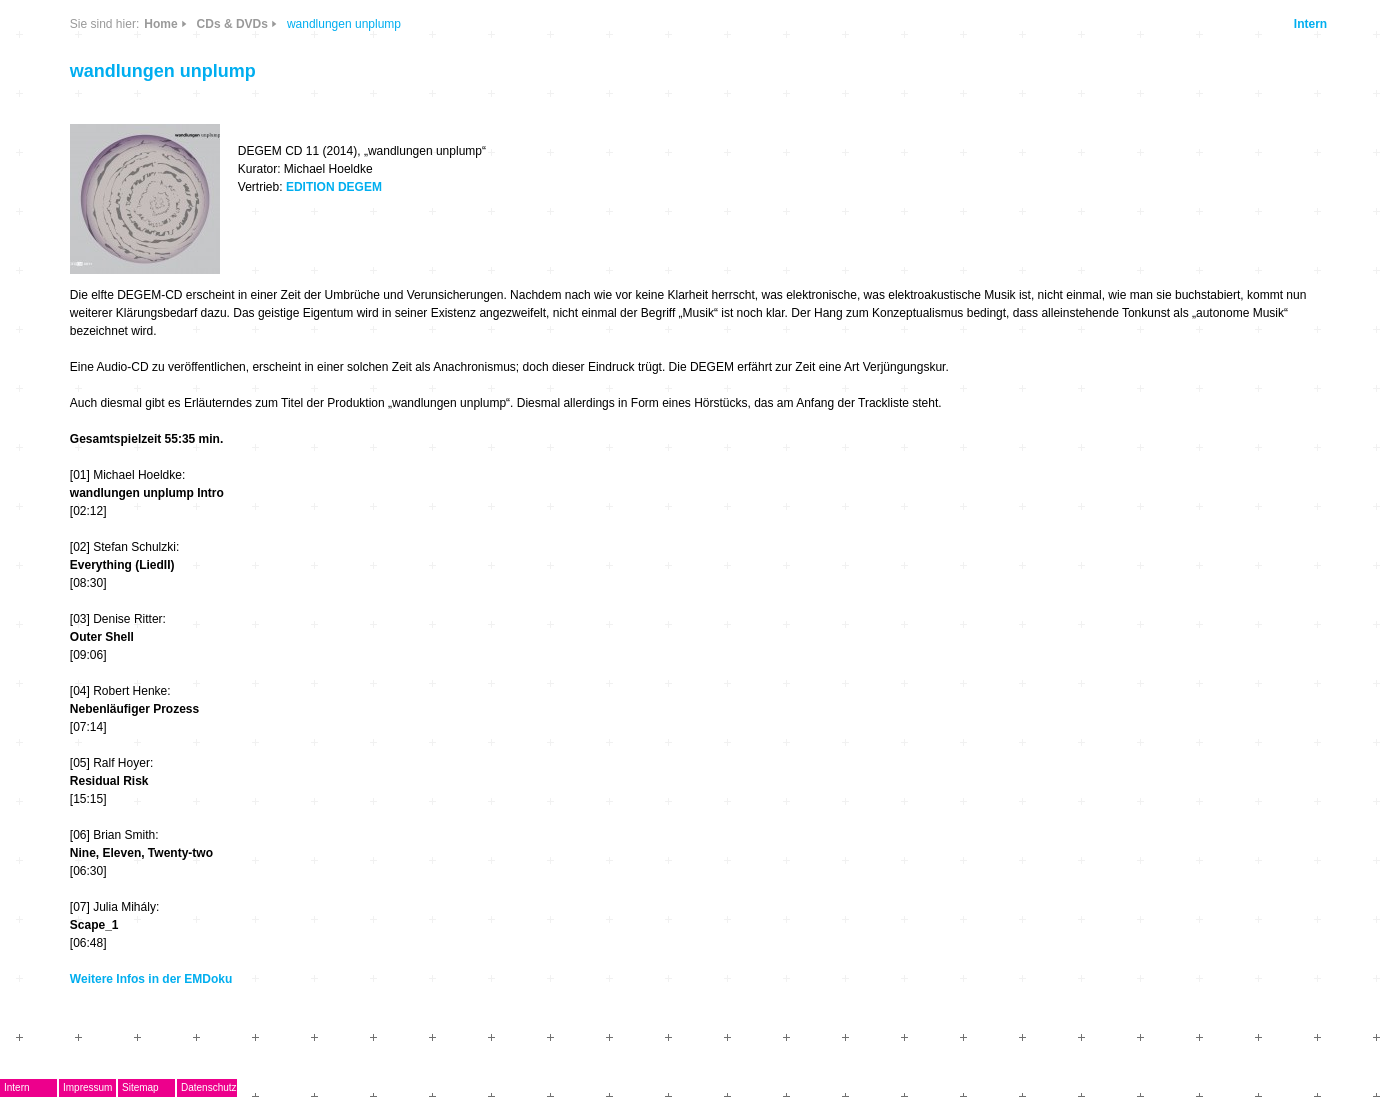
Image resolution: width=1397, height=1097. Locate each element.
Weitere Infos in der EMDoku (151, 979)
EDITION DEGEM (334, 187)
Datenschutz (209, 1087)
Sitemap (140, 1087)
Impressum (87, 1087)
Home (160, 24)
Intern (1310, 24)
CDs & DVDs (232, 24)
